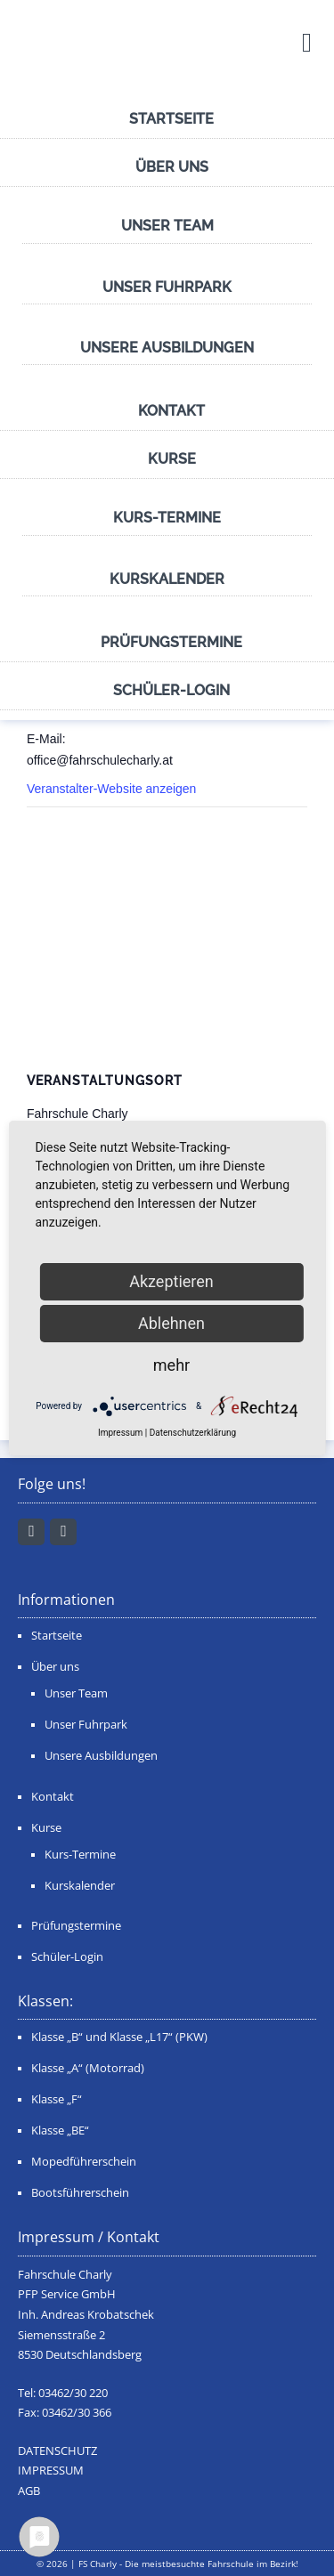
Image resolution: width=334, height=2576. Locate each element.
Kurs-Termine (167, 517)
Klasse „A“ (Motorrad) (87, 2068)
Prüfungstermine (171, 642)
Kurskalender (167, 579)
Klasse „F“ (56, 2099)
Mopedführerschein (83, 2161)
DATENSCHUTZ (57, 2451)
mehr (171, 1365)
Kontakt (171, 410)
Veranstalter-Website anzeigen (111, 789)
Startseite (171, 118)
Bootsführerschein (80, 2192)
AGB (29, 2491)
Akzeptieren (171, 1281)
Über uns (171, 166)
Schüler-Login (171, 690)
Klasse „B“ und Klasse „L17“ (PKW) (119, 2037)
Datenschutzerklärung (193, 1433)
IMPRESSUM (51, 2470)
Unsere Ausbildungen (167, 347)
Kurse (172, 458)
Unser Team (167, 225)
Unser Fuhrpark (167, 287)
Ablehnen (171, 1323)
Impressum (120, 1433)
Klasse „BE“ (60, 2130)
